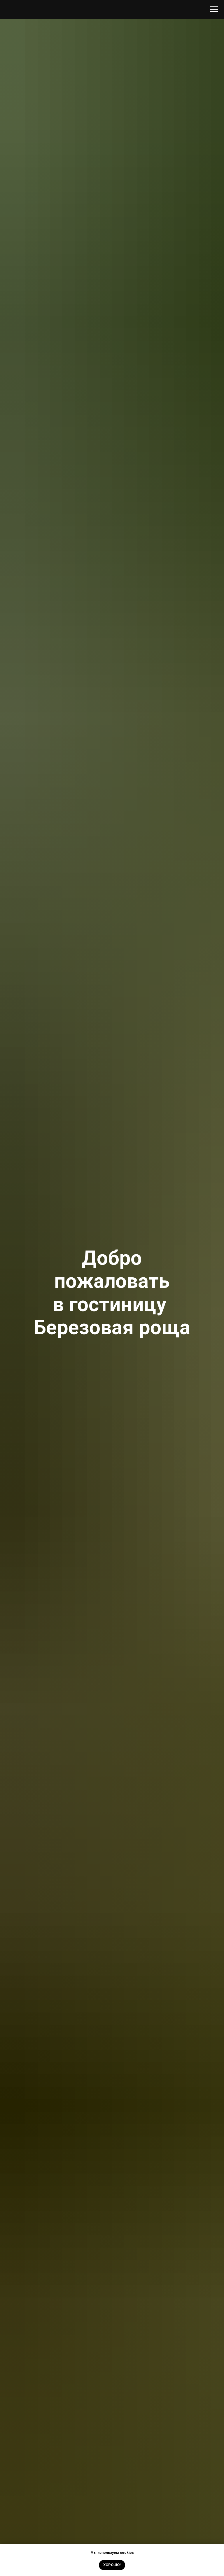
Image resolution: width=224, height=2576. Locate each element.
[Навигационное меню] (214, 9)
